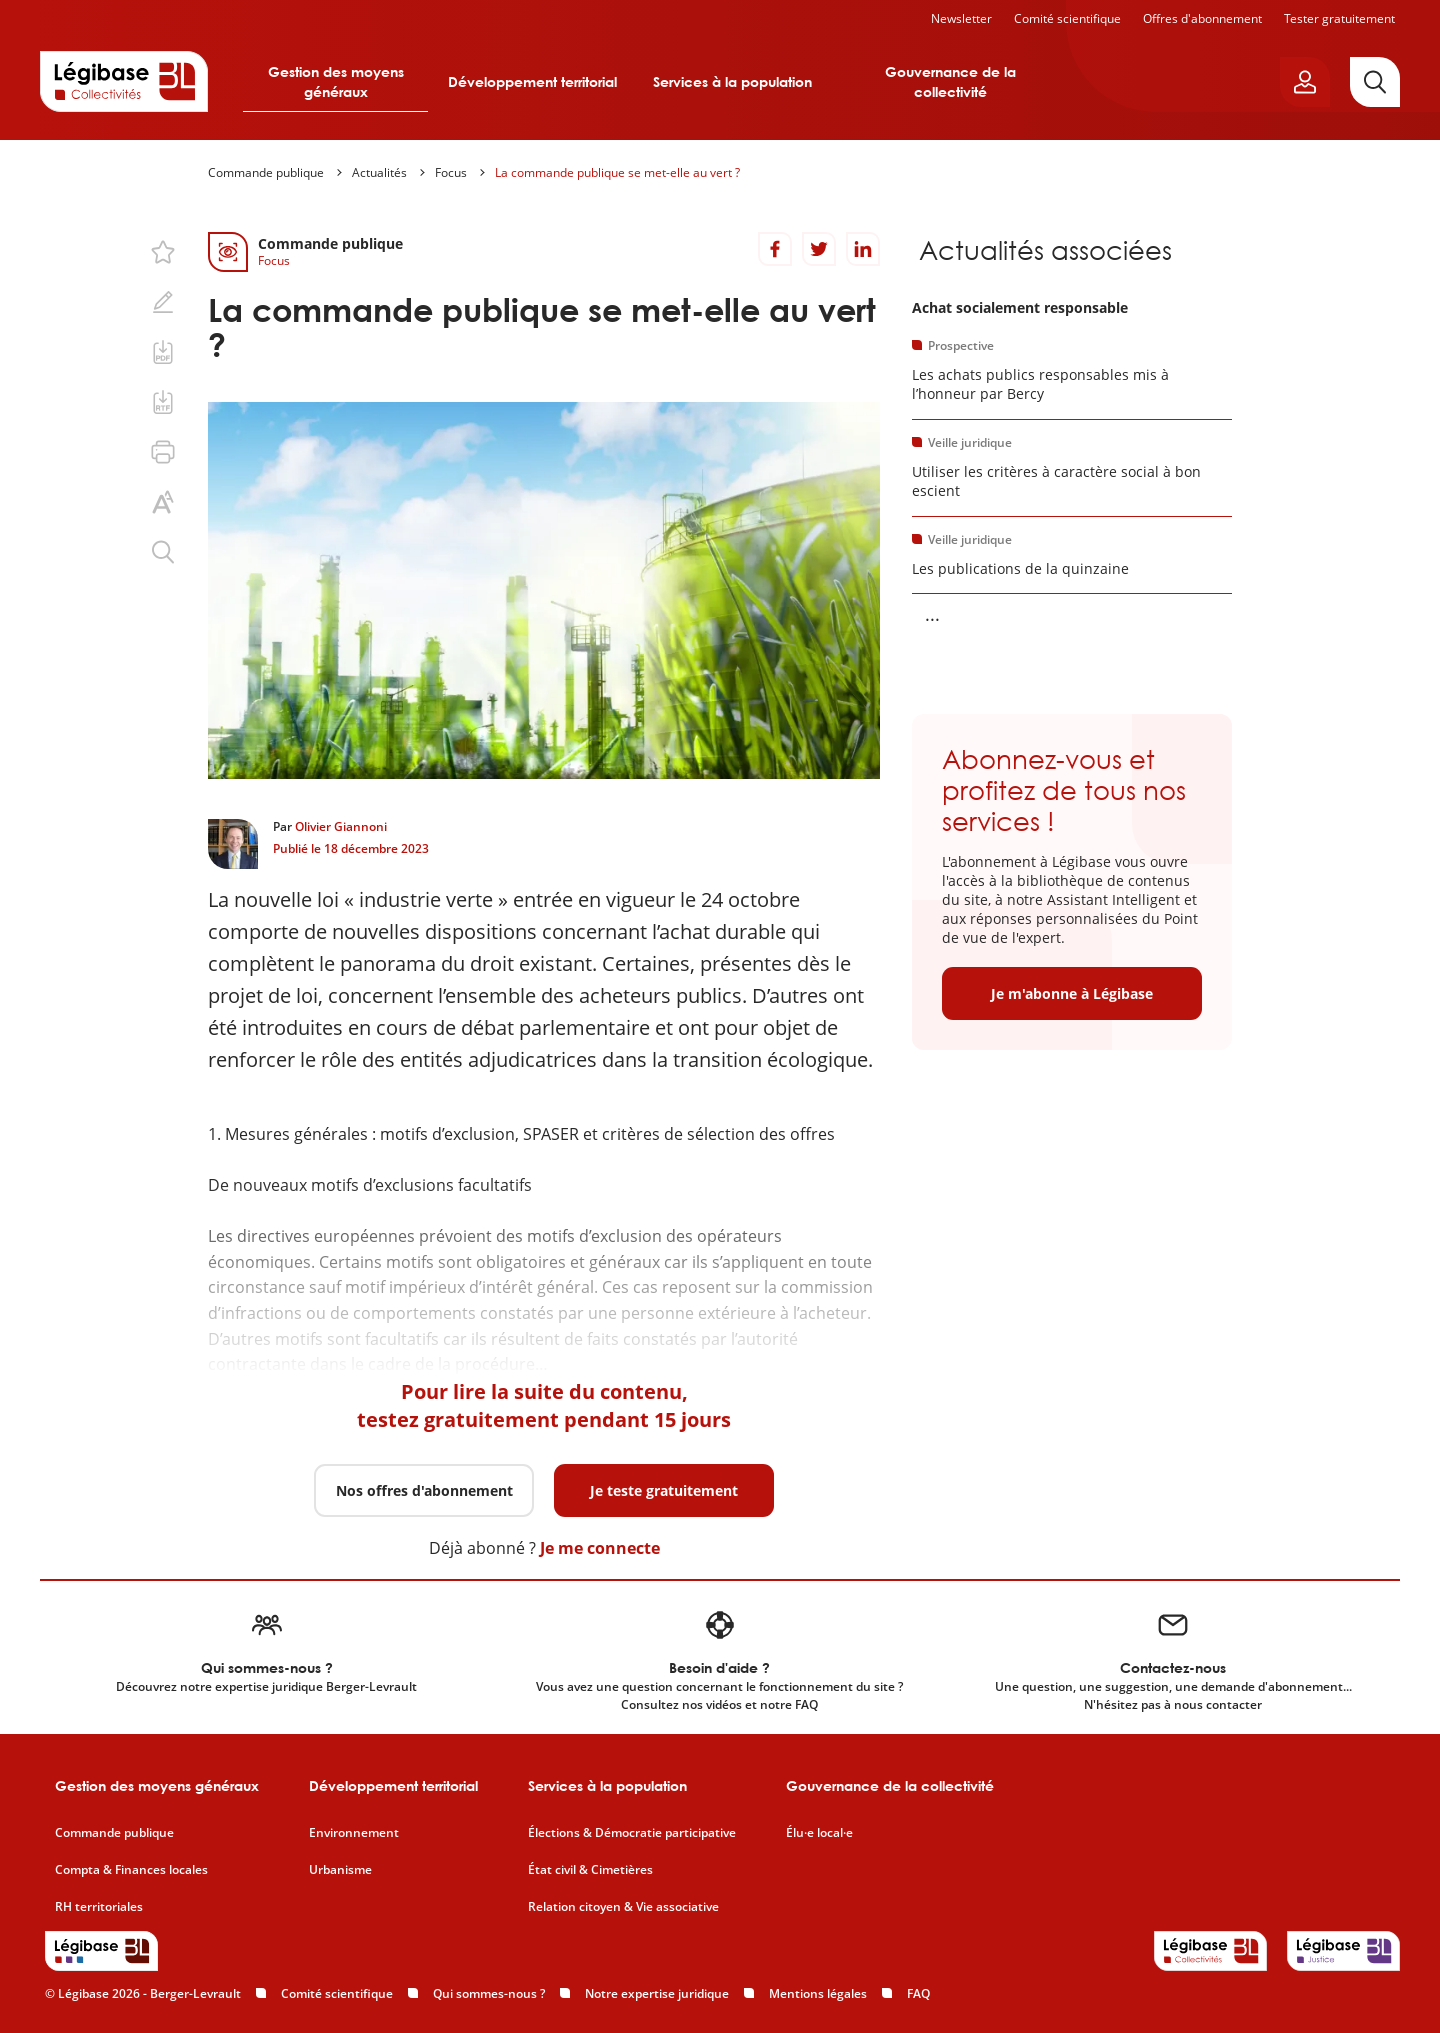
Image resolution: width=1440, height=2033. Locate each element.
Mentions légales (818, 1993)
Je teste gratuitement (664, 1490)
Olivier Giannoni (341, 826)
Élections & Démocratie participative (632, 1833)
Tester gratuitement (1339, 18)
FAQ (918, 1993)
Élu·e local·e (819, 1833)
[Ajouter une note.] (163, 302)
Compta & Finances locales (131, 1870)
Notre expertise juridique (657, 1993)
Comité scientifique (1067, 18)
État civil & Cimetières (590, 1870)
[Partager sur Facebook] (775, 249)
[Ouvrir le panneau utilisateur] (1305, 82)
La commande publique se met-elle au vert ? (617, 172)
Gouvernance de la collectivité (950, 81)
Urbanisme (340, 1870)
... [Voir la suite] (932, 614)
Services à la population (732, 81)
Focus (451, 172)
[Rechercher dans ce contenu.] (163, 552)
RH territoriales (99, 1907)
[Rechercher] (1375, 82)
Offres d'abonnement (1202, 18)
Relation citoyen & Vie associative (623, 1907)
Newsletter (961, 18)
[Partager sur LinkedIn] (863, 249)
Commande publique (266, 172)
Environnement (354, 1833)
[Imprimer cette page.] (163, 452)
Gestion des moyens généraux (336, 81)
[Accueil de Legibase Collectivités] (124, 81)
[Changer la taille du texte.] (163, 502)
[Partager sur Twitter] (819, 249)
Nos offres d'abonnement (424, 1490)
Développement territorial (532, 81)
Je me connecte (600, 1548)
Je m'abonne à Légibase (1072, 993)
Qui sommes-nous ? (489, 1993)
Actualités (379, 172)
